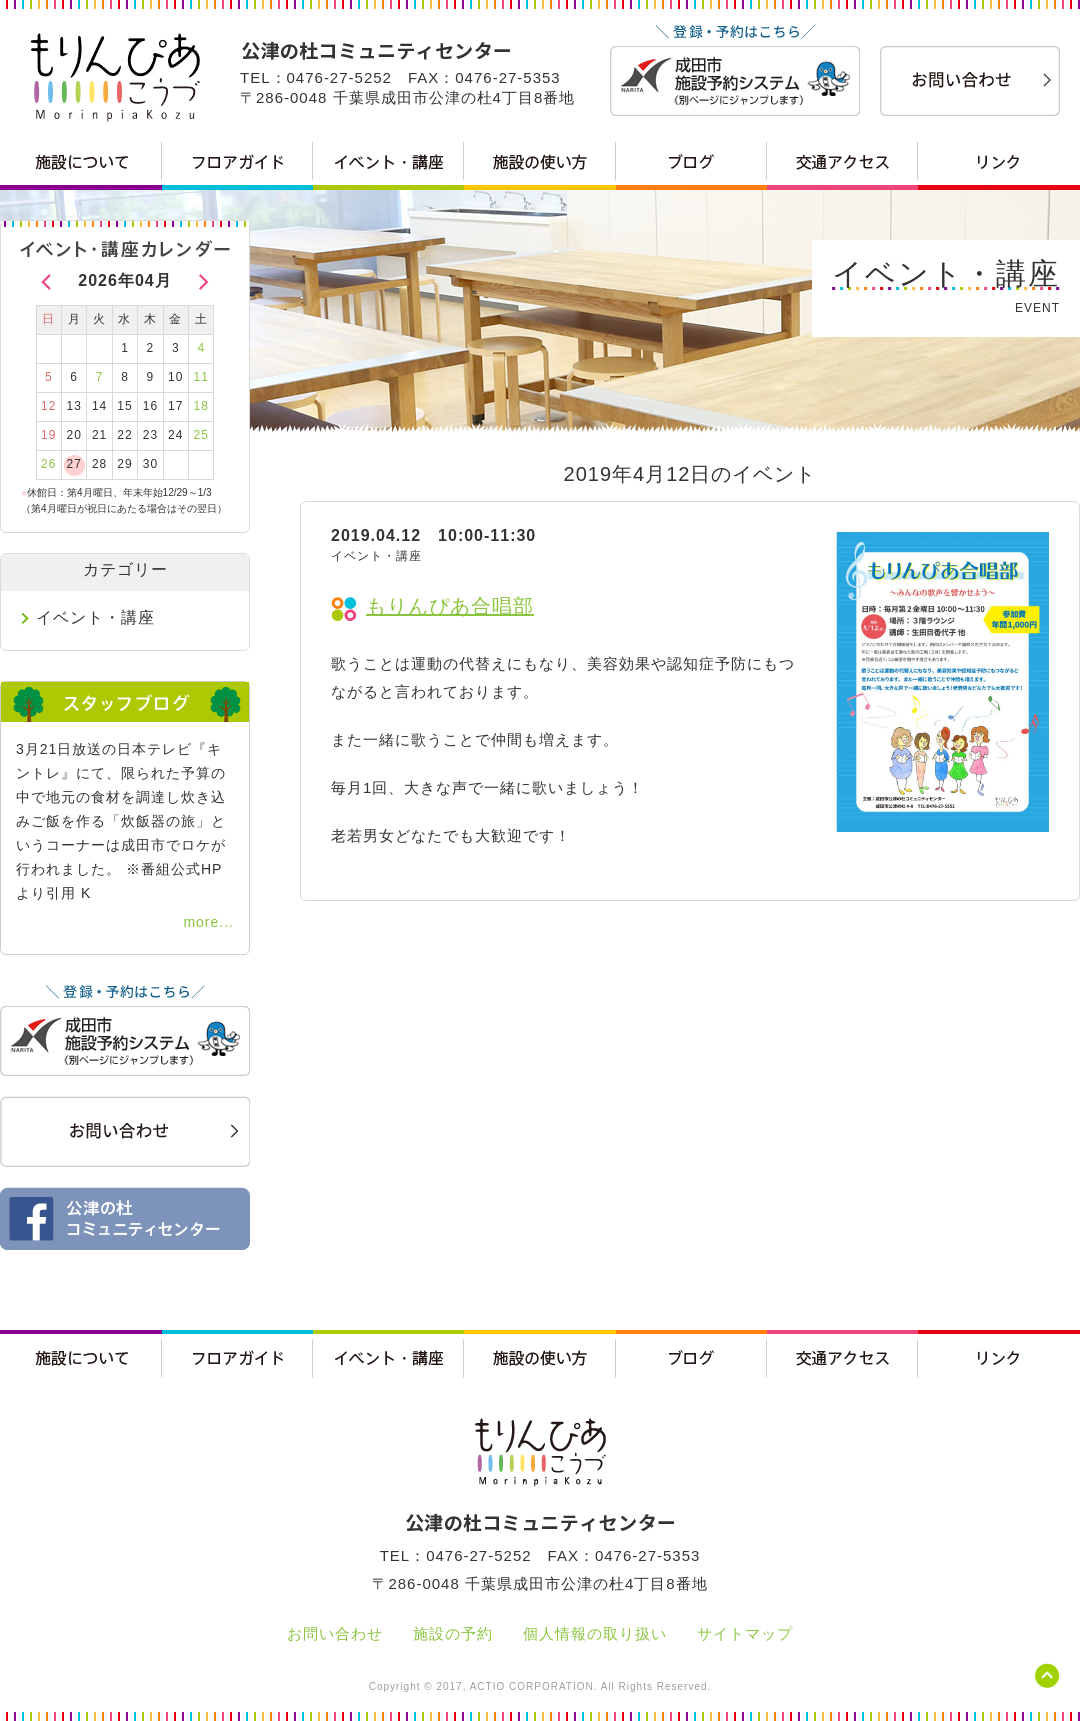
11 (201, 377)
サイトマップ (745, 1633)
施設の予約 (453, 1633)
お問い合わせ (335, 1633)
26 (48, 464)
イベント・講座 (95, 617)
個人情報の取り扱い (595, 1633)
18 (201, 406)
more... (208, 922)
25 (201, 435)
